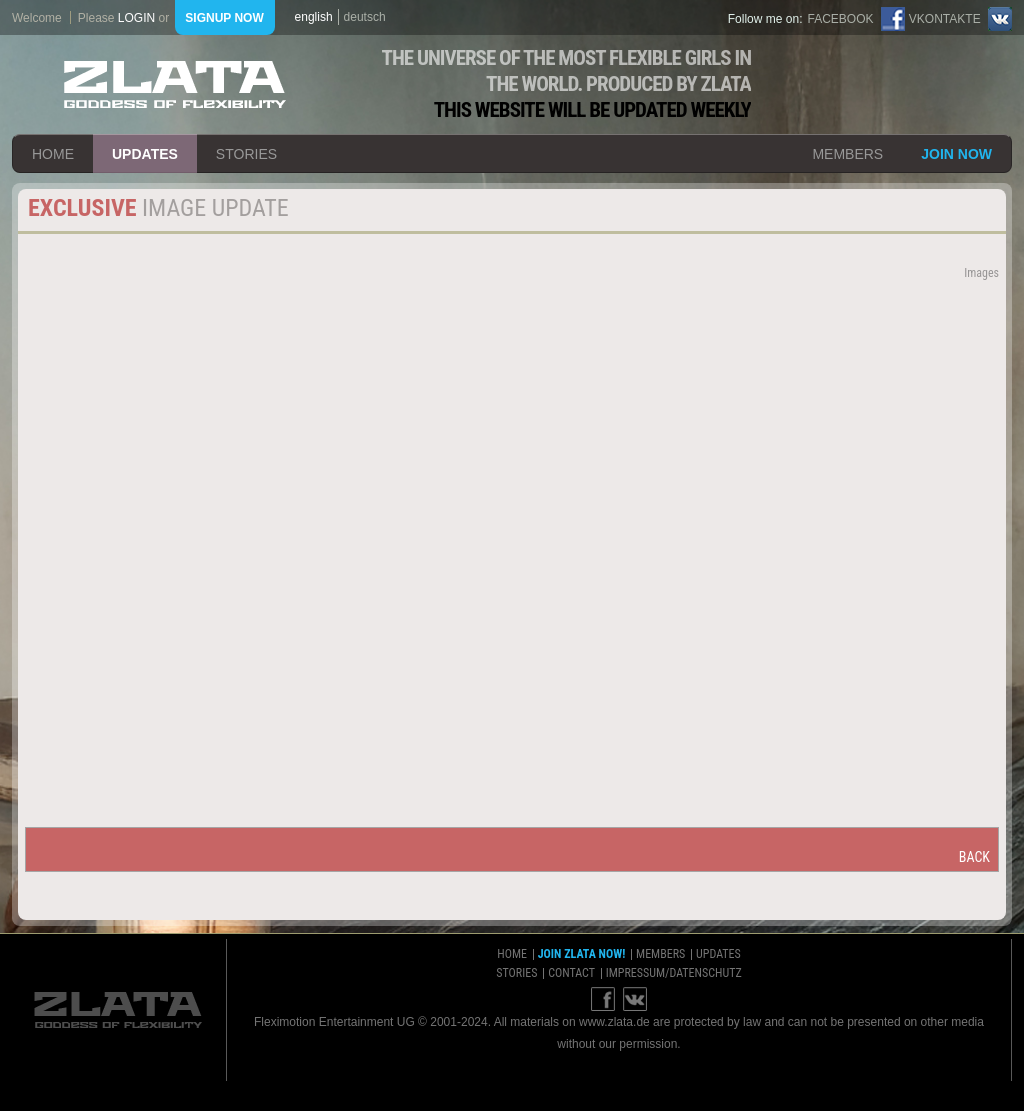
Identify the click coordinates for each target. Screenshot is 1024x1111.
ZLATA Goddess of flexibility (175, 84)
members (847, 154)
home (53, 154)
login (136, 18)
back (974, 857)
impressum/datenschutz (674, 973)
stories (246, 154)
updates (145, 154)
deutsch (365, 17)
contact (571, 973)
